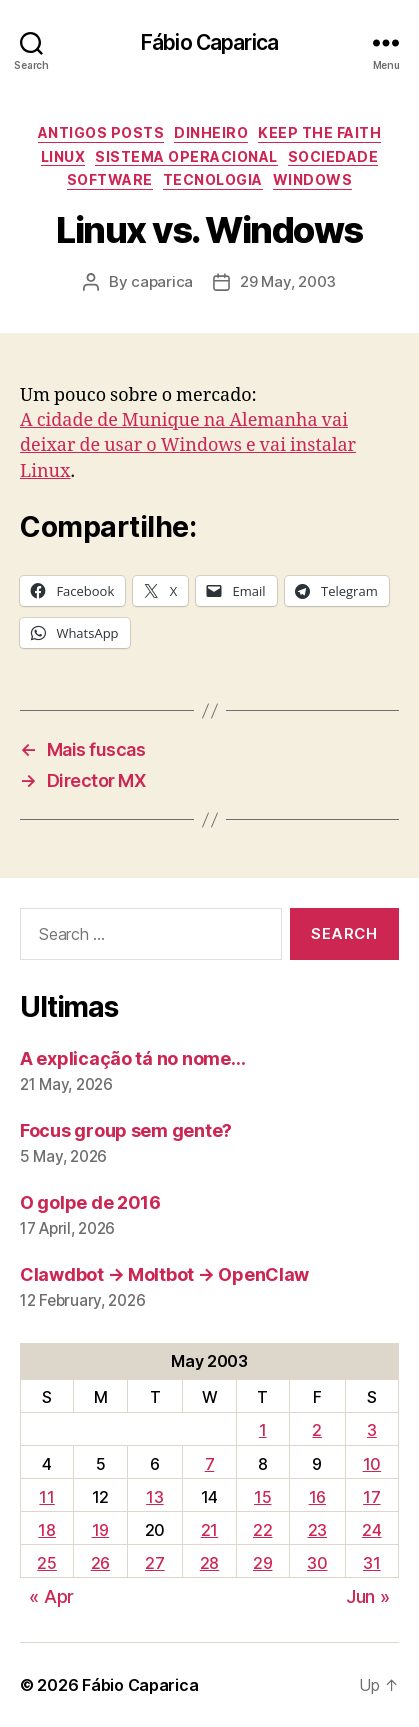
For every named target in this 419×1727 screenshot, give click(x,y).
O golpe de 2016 (90, 1202)
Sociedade (333, 156)
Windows (313, 179)
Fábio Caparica (209, 42)
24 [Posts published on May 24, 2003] (371, 1530)
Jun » (368, 1596)
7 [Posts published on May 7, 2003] (210, 1464)
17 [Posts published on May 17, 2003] (371, 1497)
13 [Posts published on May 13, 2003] (154, 1497)
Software (110, 179)
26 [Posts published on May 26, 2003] (100, 1563)
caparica (162, 281)
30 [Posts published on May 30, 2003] (317, 1563)
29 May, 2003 (288, 281)
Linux (63, 156)
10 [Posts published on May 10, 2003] (372, 1464)
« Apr (51, 1596)
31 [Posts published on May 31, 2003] (371, 1563)
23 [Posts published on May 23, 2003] (317, 1530)
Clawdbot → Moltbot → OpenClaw (164, 1274)
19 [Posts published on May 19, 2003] (100, 1530)
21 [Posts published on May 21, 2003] (209, 1530)
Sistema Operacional (186, 156)
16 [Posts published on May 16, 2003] (317, 1497)
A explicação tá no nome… (133, 1058)
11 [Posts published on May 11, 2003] (46, 1497)
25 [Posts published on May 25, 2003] (46, 1563)
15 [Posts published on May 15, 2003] (262, 1497)
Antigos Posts (101, 132)
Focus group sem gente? (126, 1130)
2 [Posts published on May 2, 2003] (317, 1430)
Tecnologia (213, 179)
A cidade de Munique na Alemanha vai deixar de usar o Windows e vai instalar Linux (188, 445)
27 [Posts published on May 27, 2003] (154, 1563)
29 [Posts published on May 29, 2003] (262, 1563)
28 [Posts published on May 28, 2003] (209, 1563)
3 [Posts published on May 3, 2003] (372, 1430)
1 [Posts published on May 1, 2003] (263, 1430)
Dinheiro (211, 132)
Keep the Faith (319, 132)
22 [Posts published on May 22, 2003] (262, 1530)
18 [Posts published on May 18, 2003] (46, 1530)
